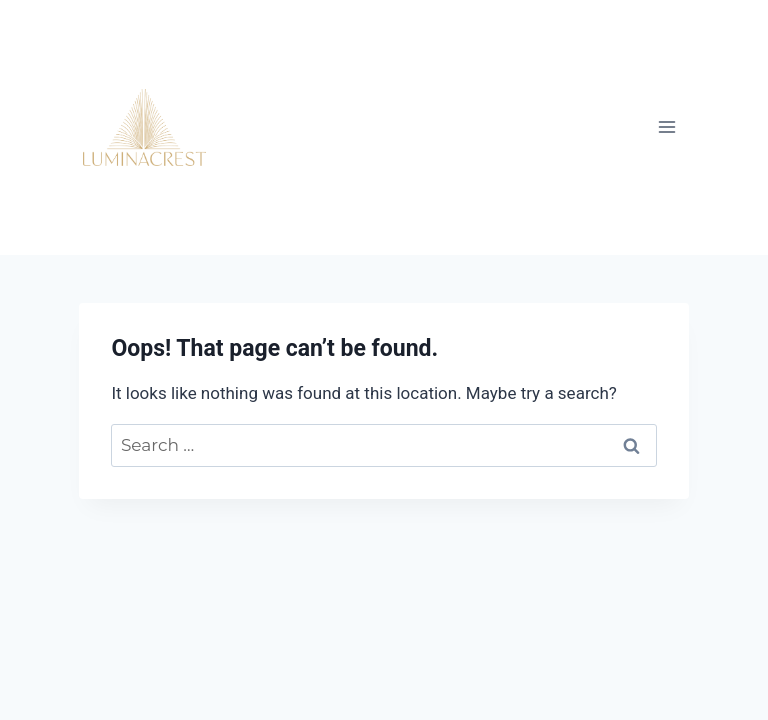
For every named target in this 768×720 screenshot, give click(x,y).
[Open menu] (666, 127)
